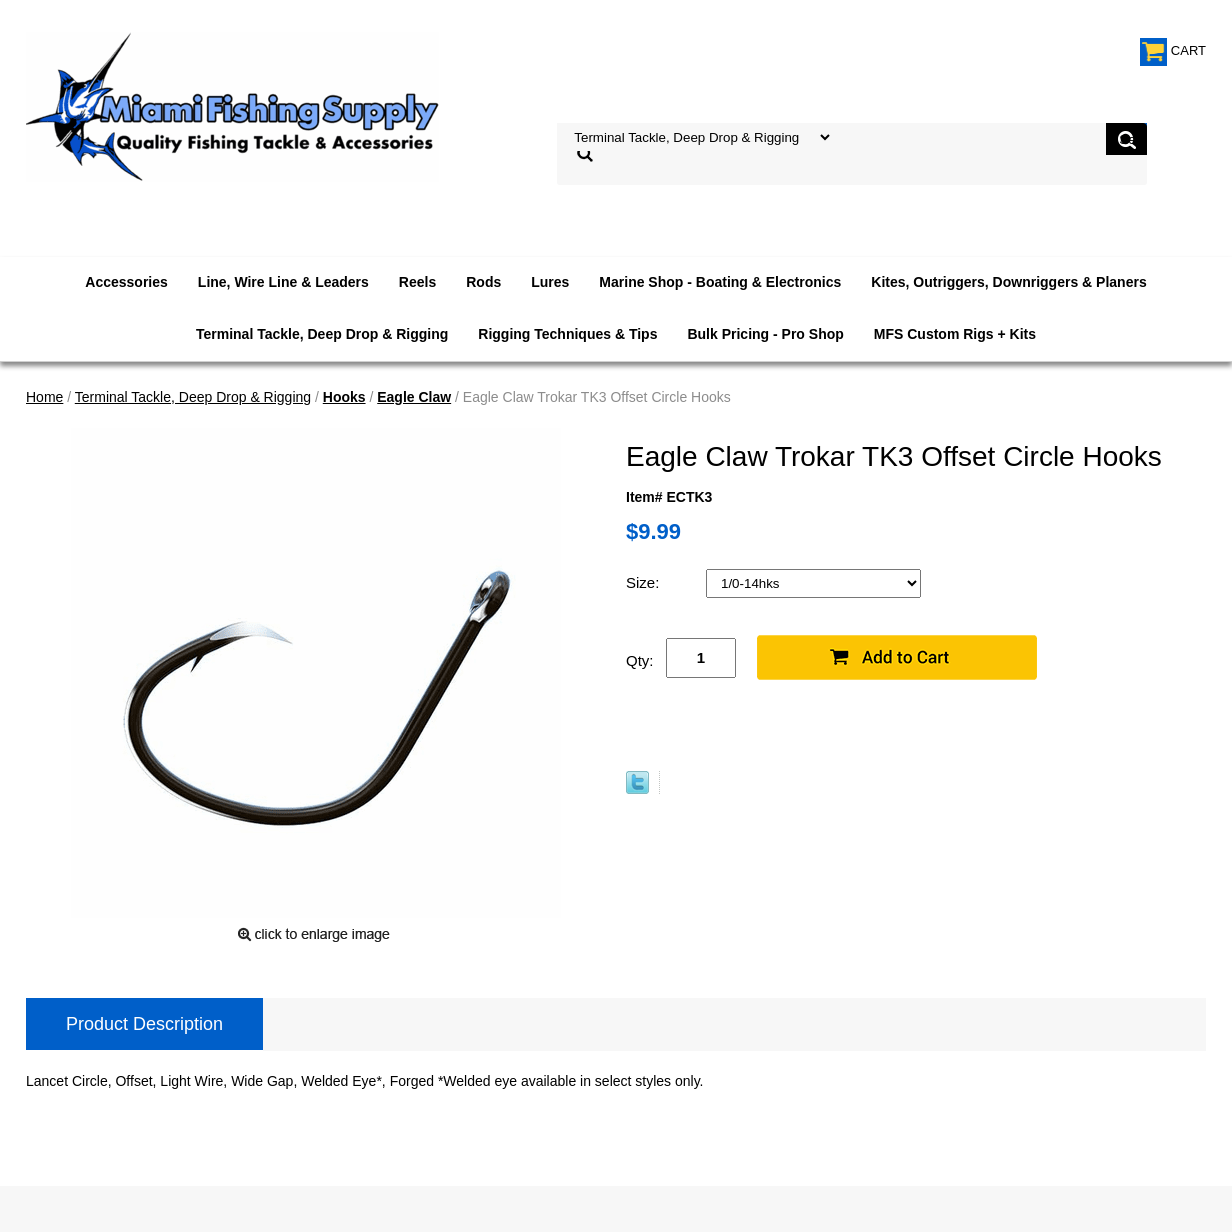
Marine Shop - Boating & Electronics (720, 282)
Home (44, 397)
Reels (417, 282)
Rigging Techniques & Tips (567, 334)
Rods (483, 282)
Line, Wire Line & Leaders (283, 282)
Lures (550, 282)
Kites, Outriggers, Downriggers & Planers (1008, 282)
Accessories (126, 282)
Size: (645, 582)
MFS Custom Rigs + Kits (955, 334)
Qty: (640, 660)
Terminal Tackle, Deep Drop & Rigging (322, 334)
